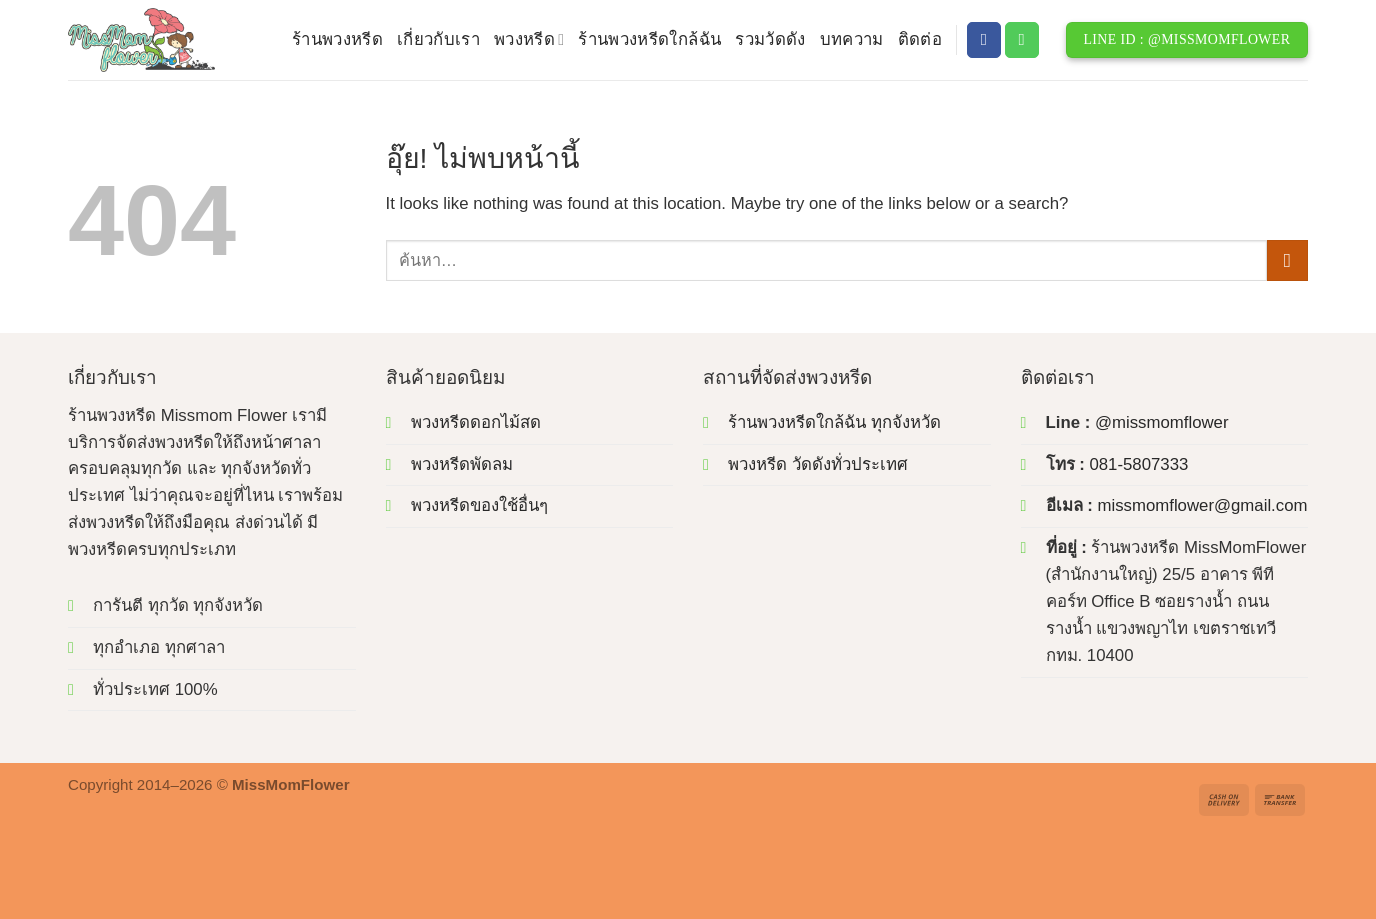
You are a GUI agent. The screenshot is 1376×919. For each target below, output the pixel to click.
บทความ (852, 39)
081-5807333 (1138, 464)
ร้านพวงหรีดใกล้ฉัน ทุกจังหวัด (834, 422)
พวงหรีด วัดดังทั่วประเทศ (818, 464)
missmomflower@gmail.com (1202, 505)
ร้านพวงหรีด (337, 39)
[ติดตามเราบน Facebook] (984, 39)
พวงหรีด (529, 40)
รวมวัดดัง (770, 39)
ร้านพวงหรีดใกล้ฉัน (649, 39)
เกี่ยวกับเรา (438, 39)
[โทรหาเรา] (1022, 39)
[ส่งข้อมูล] (1287, 260)
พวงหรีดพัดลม (462, 464)
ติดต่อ (920, 39)
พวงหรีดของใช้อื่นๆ (479, 505)
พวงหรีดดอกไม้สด (476, 422)
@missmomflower (1162, 422)
